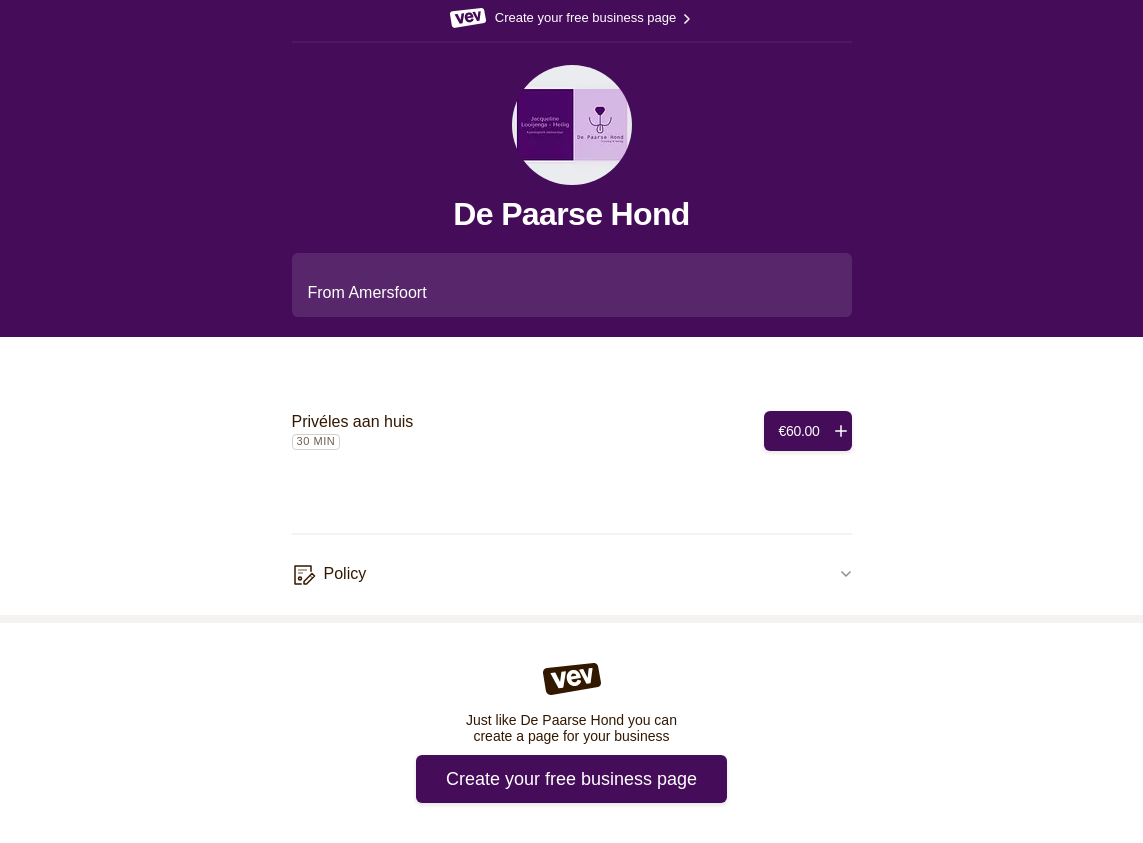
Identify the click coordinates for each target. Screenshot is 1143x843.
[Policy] (572, 575)
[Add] (808, 431)
